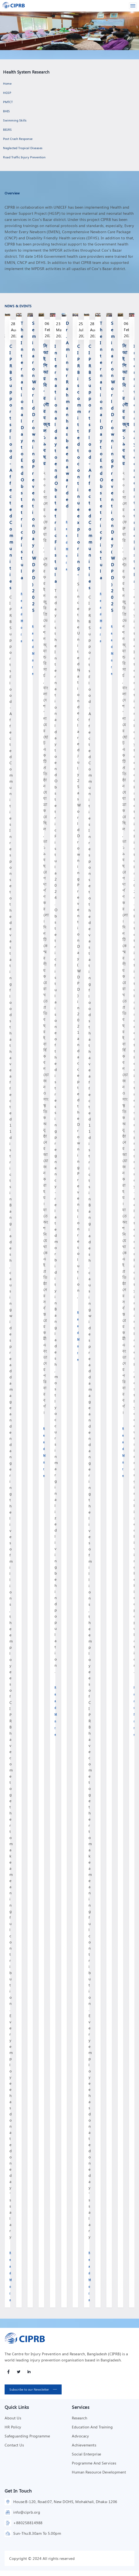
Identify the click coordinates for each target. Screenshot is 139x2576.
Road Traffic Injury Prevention (24, 157)
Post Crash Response (18, 139)
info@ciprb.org (26, 2512)
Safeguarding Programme (27, 2435)
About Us (13, 2417)
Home (7, 83)
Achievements (84, 2444)
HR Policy (13, 2426)
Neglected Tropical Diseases (23, 148)
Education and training (92, 2426)
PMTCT (8, 102)
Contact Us (14, 2444)
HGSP (7, 93)
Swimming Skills (15, 120)
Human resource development (99, 2471)
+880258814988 (28, 2522)
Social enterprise (86, 2453)
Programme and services (94, 2462)
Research (79, 2417)
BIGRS (7, 129)
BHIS (6, 111)
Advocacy (80, 2435)
